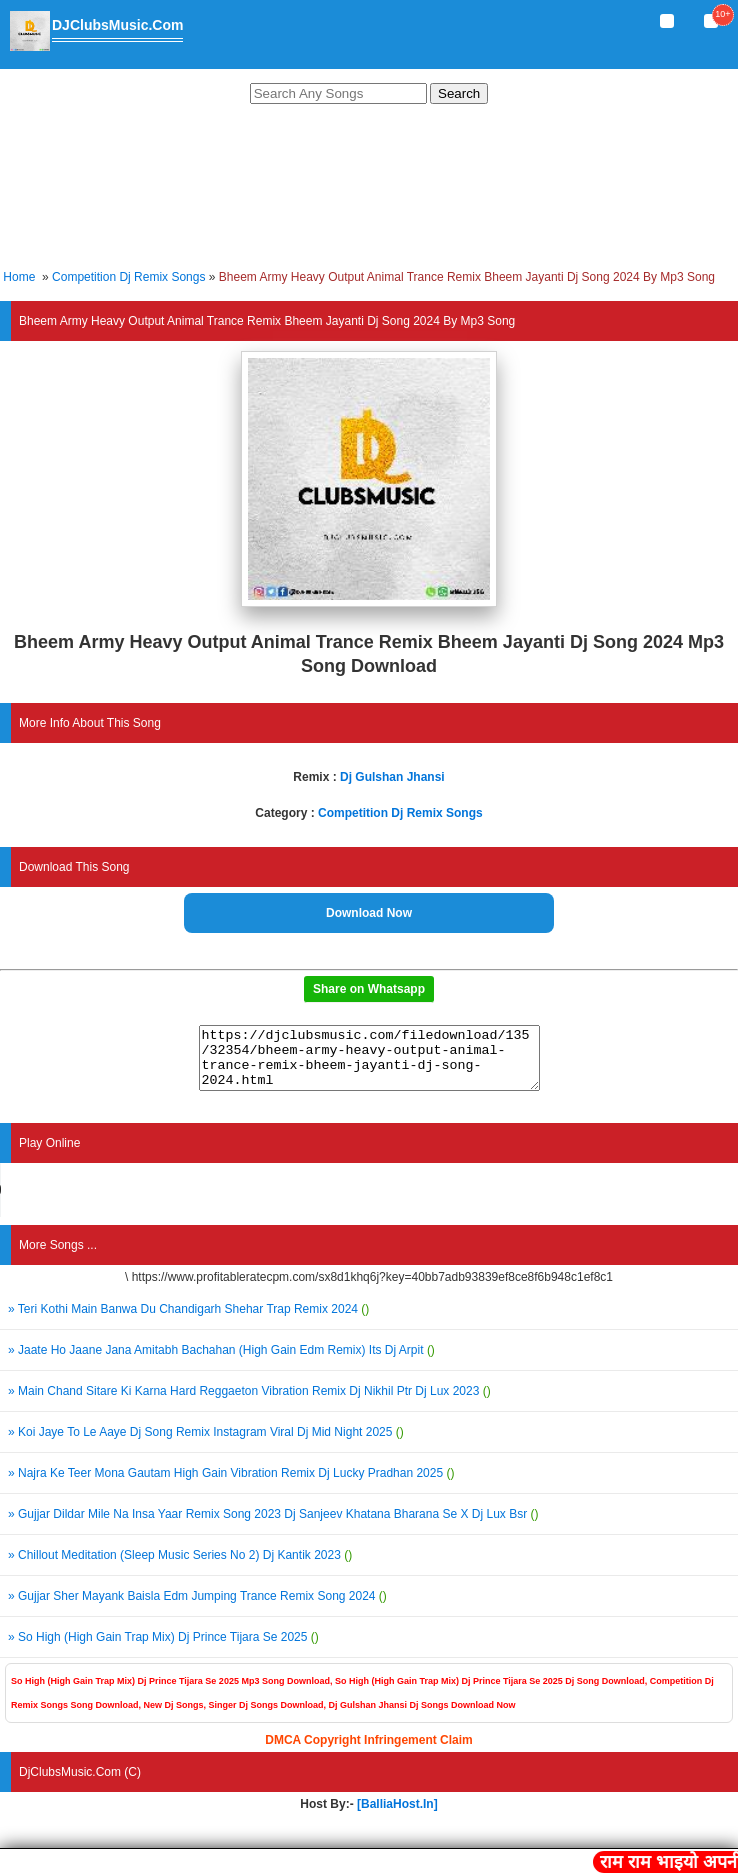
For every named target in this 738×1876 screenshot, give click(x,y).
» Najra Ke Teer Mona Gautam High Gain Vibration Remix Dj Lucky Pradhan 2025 (231, 1485)
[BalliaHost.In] (396, 1816)
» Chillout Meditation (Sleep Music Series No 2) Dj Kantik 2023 (180, 1567)
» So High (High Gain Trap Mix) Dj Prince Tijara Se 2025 (163, 1649)
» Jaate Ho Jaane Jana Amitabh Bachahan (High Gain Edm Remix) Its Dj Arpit (221, 1362)
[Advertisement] (369, 189)
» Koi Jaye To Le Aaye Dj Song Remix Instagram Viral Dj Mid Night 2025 (206, 1444)
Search (459, 93)
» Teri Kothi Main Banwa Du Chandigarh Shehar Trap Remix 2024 (188, 1321)
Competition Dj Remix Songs (128, 277)
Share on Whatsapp (369, 989)
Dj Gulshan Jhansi (392, 777)
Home (19, 277)
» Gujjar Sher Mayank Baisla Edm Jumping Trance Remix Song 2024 (197, 1608)
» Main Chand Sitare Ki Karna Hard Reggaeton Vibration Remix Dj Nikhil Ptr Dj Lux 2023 (249, 1403)
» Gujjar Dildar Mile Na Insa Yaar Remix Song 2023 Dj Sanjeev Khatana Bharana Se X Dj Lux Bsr (273, 1526)
